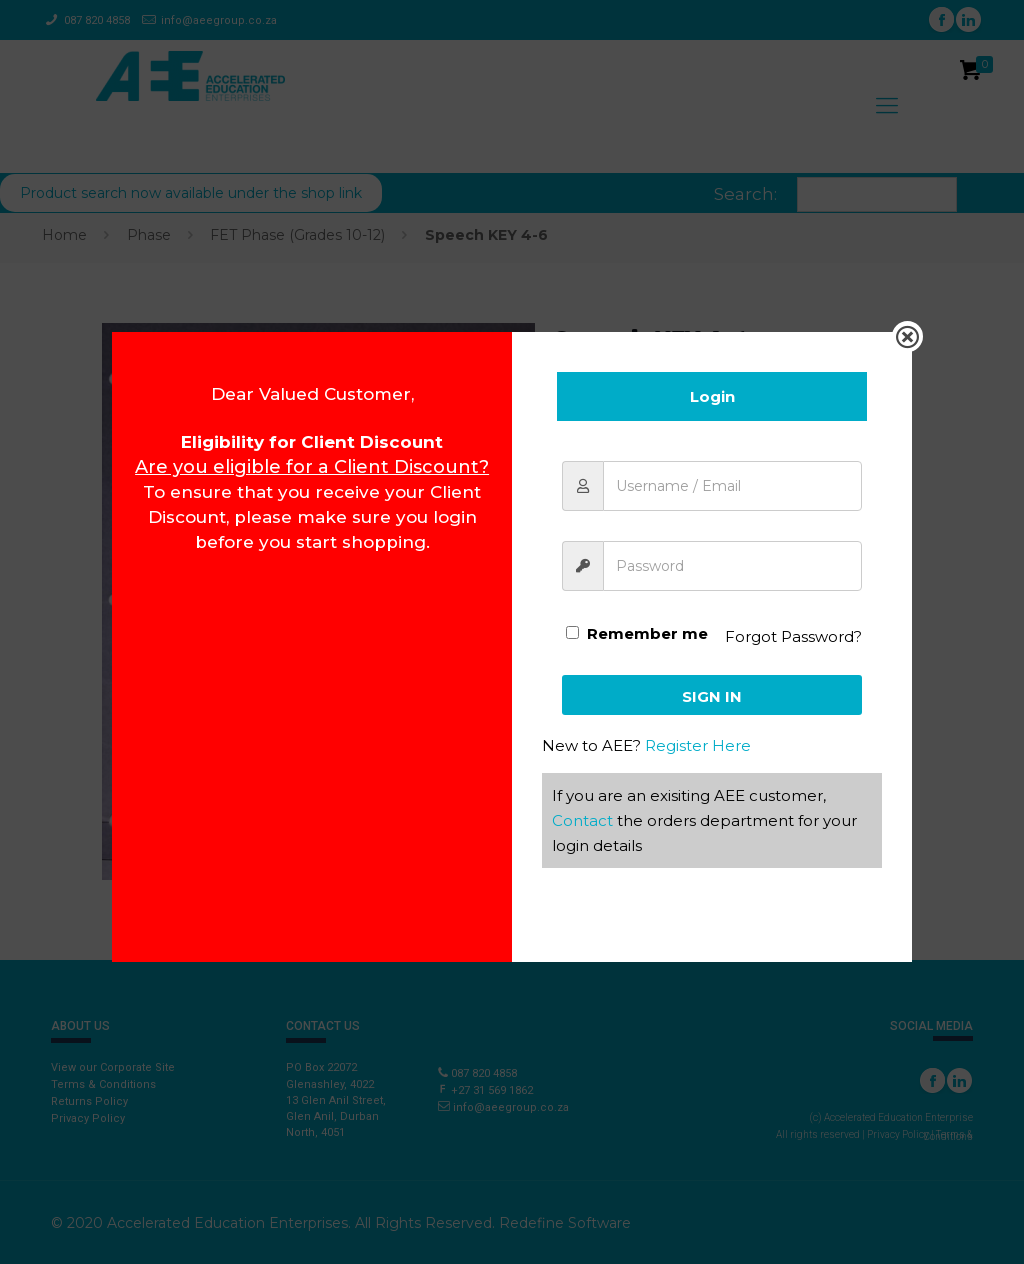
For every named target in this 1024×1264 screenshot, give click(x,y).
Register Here (698, 745)
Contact (582, 820)
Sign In (712, 696)
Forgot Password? (793, 636)
